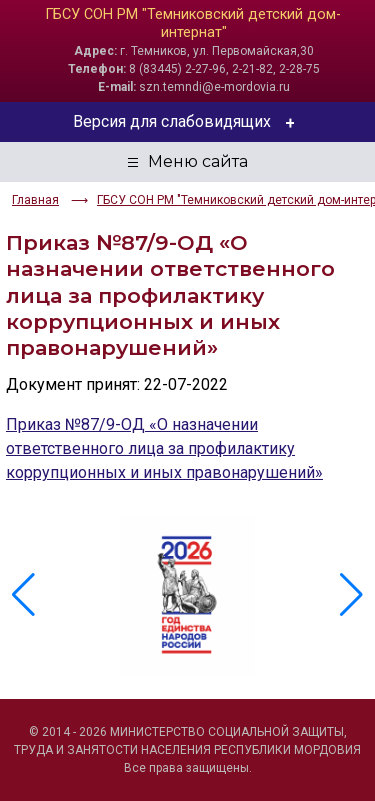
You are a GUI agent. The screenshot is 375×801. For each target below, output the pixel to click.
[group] (187, 595)
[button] (351, 595)
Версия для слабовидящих (187, 122)
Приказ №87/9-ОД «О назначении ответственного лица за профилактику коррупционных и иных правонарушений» (164, 448)
